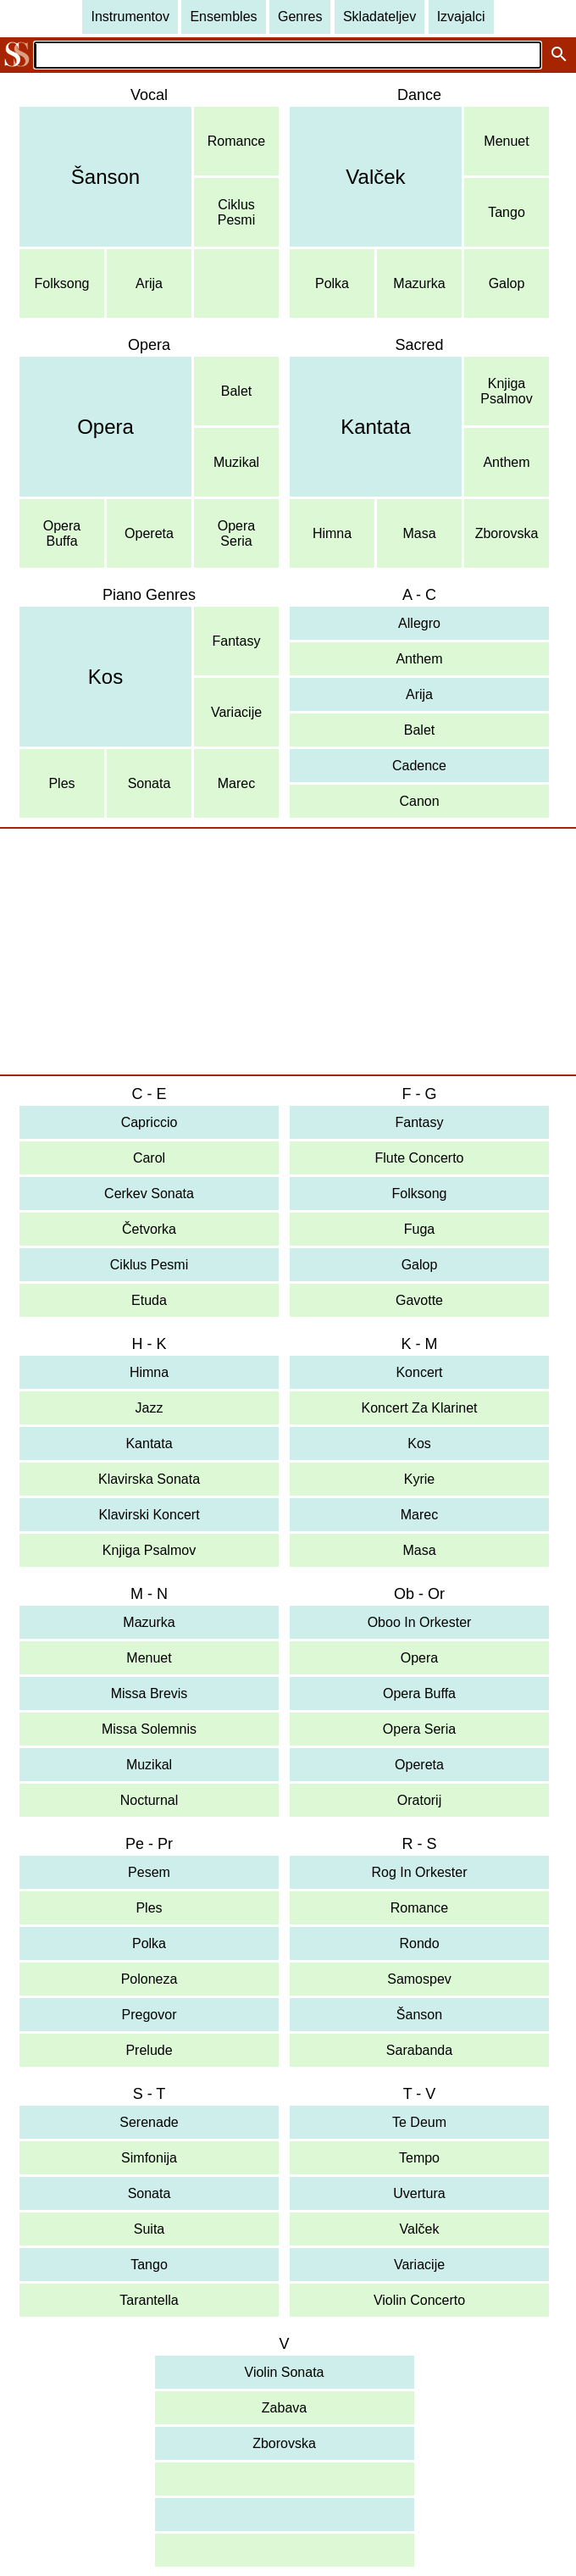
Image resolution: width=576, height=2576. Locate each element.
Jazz (149, 1408)
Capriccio (149, 1122)
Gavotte (419, 1300)
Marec (236, 783)
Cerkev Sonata (149, 1193)
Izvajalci (461, 16)
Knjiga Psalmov (149, 1550)
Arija (149, 283)
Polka (332, 283)
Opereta (149, 533)
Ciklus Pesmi (149, 1264)
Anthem (506, 462)
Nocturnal (149, 1800)
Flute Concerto (419, 1158)
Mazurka (419, 283)
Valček (375, 176)
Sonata (149, 783)
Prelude (148, 2050)
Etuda (149, 1300)
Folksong (62, 283)
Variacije (236, 712)
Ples (61, 783)
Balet (236, 391)
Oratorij (419, 1800)
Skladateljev (379, 16)
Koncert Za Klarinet (420, 1408)
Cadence (419, 765)
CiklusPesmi (236, 212)
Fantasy (237, 641)
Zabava (284, 2408)
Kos (105, 676)
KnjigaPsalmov (506, 391)
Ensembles (223, 16)
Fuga (419, 1229)
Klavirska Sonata (149, 1479)
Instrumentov (130, 16)
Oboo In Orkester (420, 1622)
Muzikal (236, 462)
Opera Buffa (419, 1693)
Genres (300, 16)
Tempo (419, 2158)
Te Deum (419, 2122)
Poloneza (149, 1979)
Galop (507, 283)
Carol (149, 1158)
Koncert (419, 1372)
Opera (105, 426)
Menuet (506, 141)
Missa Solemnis (149, 1729)
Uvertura (419, 2193)
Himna (332, 533)
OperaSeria (236, 533)
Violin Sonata (284, 2372)
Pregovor (149, 2014)
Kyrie (419, 1479)
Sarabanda (419, 2050)
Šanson (105, 176)
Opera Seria (419, 1729)
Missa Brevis (149, 1693)
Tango (506, 212)
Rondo (419, 1943)
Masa (418, 533)
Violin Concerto (419, 2300)
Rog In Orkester (420, 1872)
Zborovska (507, 533)
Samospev (419, 1979)
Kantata (376, 426)
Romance (236, 141)
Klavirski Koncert (148, 1514)
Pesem (149, 1872)
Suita (149, 2229)
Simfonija (149, 2158)
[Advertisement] (288, 951)
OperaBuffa (61, 533)
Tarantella (148, 2300)
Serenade (148, 2122)
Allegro (419, 623)
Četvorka (149, 1229)
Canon (419, 801)
